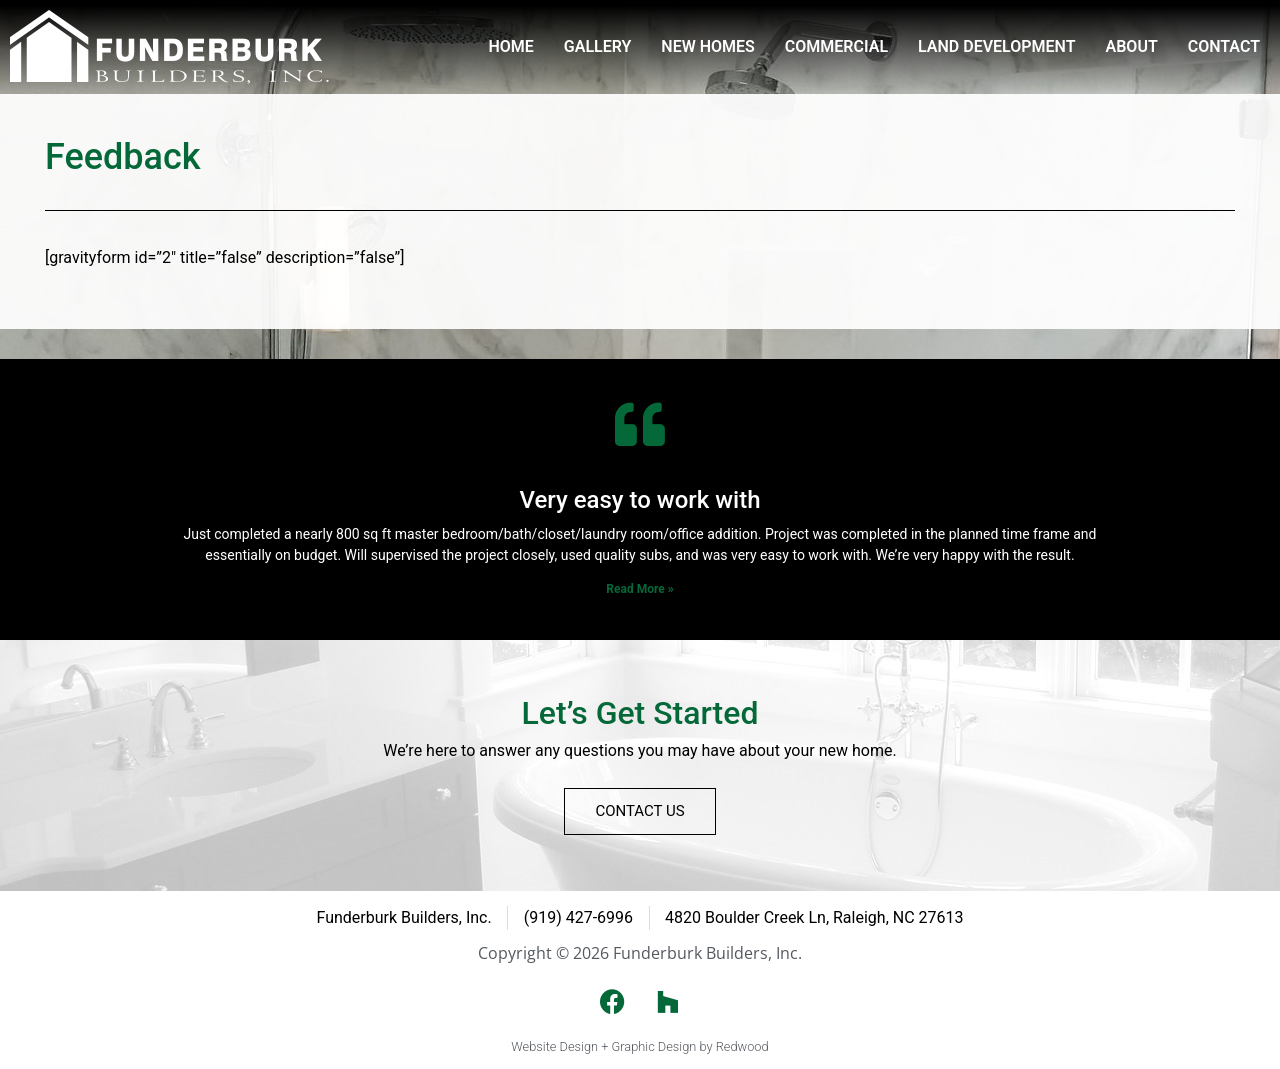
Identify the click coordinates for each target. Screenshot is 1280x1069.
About (1132, 46)
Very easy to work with (639, 500)
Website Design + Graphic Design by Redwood (639, 1046)
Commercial (836, 46)
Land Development (996, 46)
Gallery (598, 46)
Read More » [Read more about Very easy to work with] (639, 589)
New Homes (708, 46)
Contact (1224, 46)
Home (510, 46)
